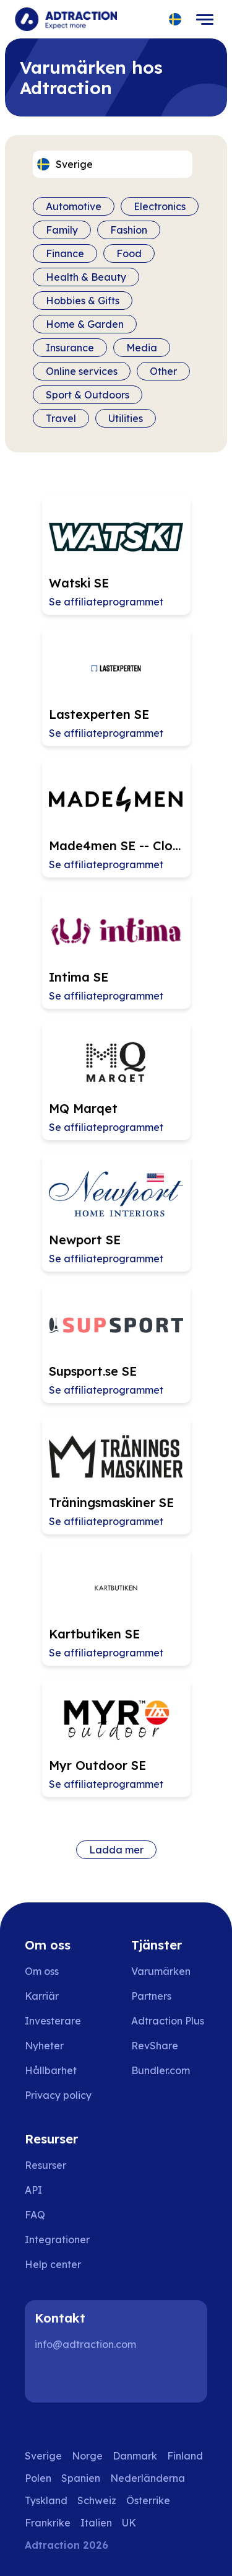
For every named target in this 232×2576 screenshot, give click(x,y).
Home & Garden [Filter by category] (85, 324)
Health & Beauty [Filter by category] (86, 277)
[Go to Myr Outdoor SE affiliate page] (116, 1737)
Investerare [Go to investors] (53, 2021)
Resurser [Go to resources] (45, 2165)
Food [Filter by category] (129, 253)
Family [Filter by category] (62, 230)
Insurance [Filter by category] (70, 347)
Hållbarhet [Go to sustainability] (51, 2070)
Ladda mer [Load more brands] (116, 1850)
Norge (87, 2456)
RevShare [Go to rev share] (154, 2045)
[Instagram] (89, 2378)
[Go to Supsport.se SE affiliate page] (116, 1343)
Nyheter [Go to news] (44, 2045)
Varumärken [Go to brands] (161, 1971)
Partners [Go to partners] (151, 1996)
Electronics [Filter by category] (160, 206)
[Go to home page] (66, 19)
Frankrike (48, 2523)
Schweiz (96, 2500)
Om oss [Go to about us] (42, 1971)
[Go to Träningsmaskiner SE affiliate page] (116, 1474)
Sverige (43, 2456)
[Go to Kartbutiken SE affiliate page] (116, 1606)
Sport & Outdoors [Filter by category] (87, 395)
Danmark (135, 2456)
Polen (38, 2478)
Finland (185, 2456)
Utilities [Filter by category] (125, 418)
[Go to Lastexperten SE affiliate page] (116, 686)
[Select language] (175, 19)
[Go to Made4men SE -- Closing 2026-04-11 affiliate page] (116, 817)
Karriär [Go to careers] (42, 1996)
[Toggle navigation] (204, 19)
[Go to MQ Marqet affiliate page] (116, 1080)
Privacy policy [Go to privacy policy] (58, 2095)
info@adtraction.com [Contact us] (85, 2344)
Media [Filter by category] (141, 347)
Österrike (148, 2500)
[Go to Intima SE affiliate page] (116, 949)
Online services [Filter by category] (82, 371)
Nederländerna (147, 2478)
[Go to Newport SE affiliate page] (116, 1212)
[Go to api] (61, 2190)
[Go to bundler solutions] (169, 2070)
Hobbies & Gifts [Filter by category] (82, 300)
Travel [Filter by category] (61, 418)
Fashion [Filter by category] (128, 230)
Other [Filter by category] (163, 371)
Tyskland (46, 2500)
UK (129, 2523)
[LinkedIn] (49, 2378)
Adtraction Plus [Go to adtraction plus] (167, 2021)
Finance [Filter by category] (65, 253)
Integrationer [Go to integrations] (57, 2239)
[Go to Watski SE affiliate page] (116, 555)
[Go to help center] (61, 2264)
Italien (96, 2523)
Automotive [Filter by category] (73, 206)
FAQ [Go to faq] (35, 2215)
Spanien (80, 2478)
